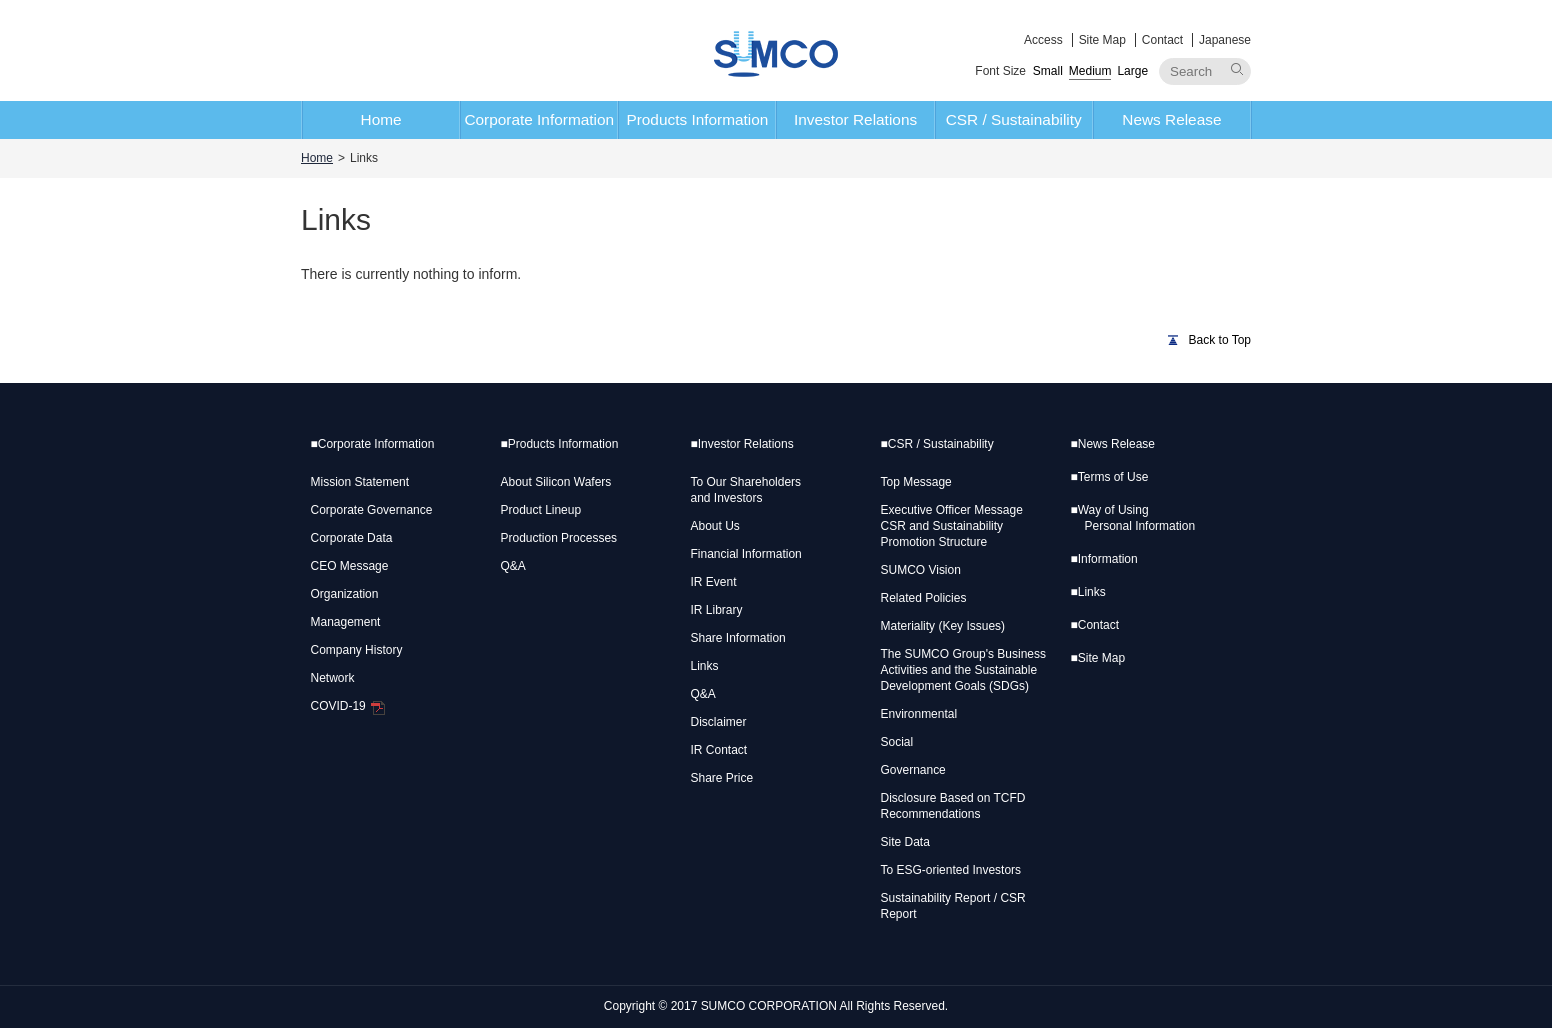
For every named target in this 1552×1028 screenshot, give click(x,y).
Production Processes (559, 538)
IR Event (714, 582)
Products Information (697, 119)
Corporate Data (352, 538)
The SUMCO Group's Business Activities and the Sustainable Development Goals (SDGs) (963, 670)
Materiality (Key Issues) (943, 626)
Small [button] (1048, 71)
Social (897, 742)
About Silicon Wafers (556, 482)
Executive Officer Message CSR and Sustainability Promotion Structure (952, 526)
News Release (1171, 119)
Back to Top (1220, 340)
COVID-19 (348, 706)
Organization (345, 594)
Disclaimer (719, 722)
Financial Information (746, 554)
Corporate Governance (372, 510)
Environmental (919, 714)
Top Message (916, 482)
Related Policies (924, 598)
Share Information (738, 638)
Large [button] (1132, 71)
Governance (913, 770)
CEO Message (350, 566)
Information (1104, 559)
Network (333, 678)
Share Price (722, 778)
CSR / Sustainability (1014, 119)
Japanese (1225, 40)
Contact (1162, 40)
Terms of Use (1110, 477)
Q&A (513, 566)
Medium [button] (1090, 71)
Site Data (905, 842)
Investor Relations (855, 119)
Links (705, 666)
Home (381, 119)
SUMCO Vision (921, 570)
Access (1043, 40)
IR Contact (719, 750)
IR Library (717, 610)
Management (346, 622)
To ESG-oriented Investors (951, 870)
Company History (357, 650)
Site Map (1102, 40)
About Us (715, 526)
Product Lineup (541, 510)
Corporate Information (539, 119)
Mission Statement (360, 482)
